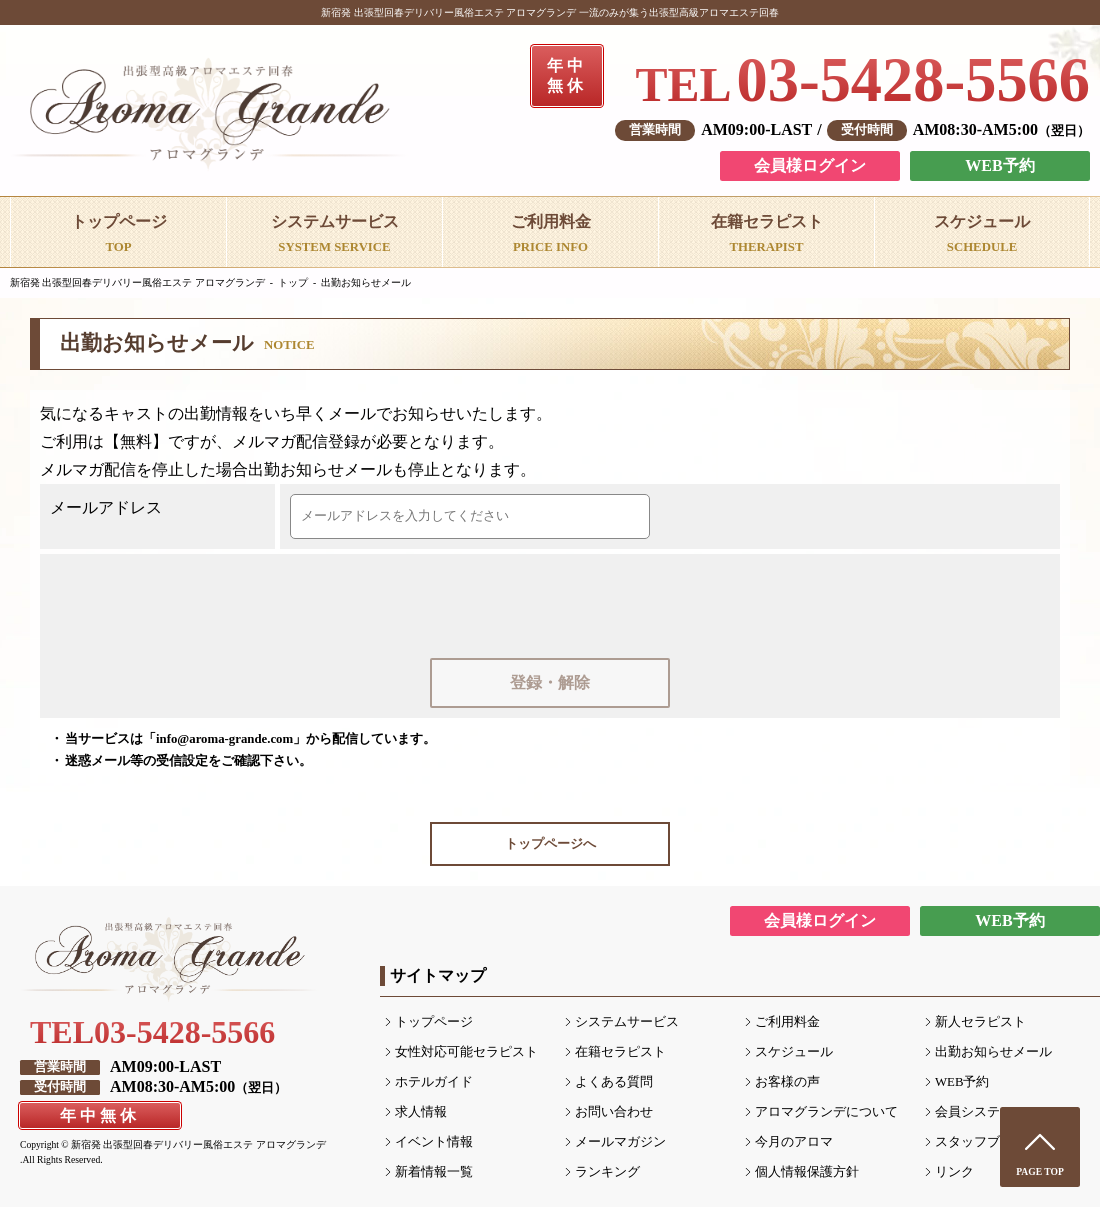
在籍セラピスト (620, 1052)
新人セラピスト (980, 1022)
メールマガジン (620, 1142)
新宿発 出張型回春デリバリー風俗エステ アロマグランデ (137, 282)
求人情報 (421, 1112)
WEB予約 (999, 165)
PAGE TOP (1040, 1171)
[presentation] (552, 603)
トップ (293, 282)
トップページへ (550, 844)
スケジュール (794, 1052)
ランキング (607, 1172)
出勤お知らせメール (366, 282)
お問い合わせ (614, 1112)
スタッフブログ (980, 1142)
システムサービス (627, 1022)
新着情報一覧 (434, 1172)
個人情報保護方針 (807, 1172)
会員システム (974, 1112)
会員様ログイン (810, 165)
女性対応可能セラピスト (466, 1052)
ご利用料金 (787, 1022)
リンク (954, 1172)
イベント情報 (434, 1142)
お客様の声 (787, 1082)
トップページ (434, 1022)
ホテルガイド (434, 1082)
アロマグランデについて (826, 1112)
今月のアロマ (794, 1142)
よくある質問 (614, 1082)
